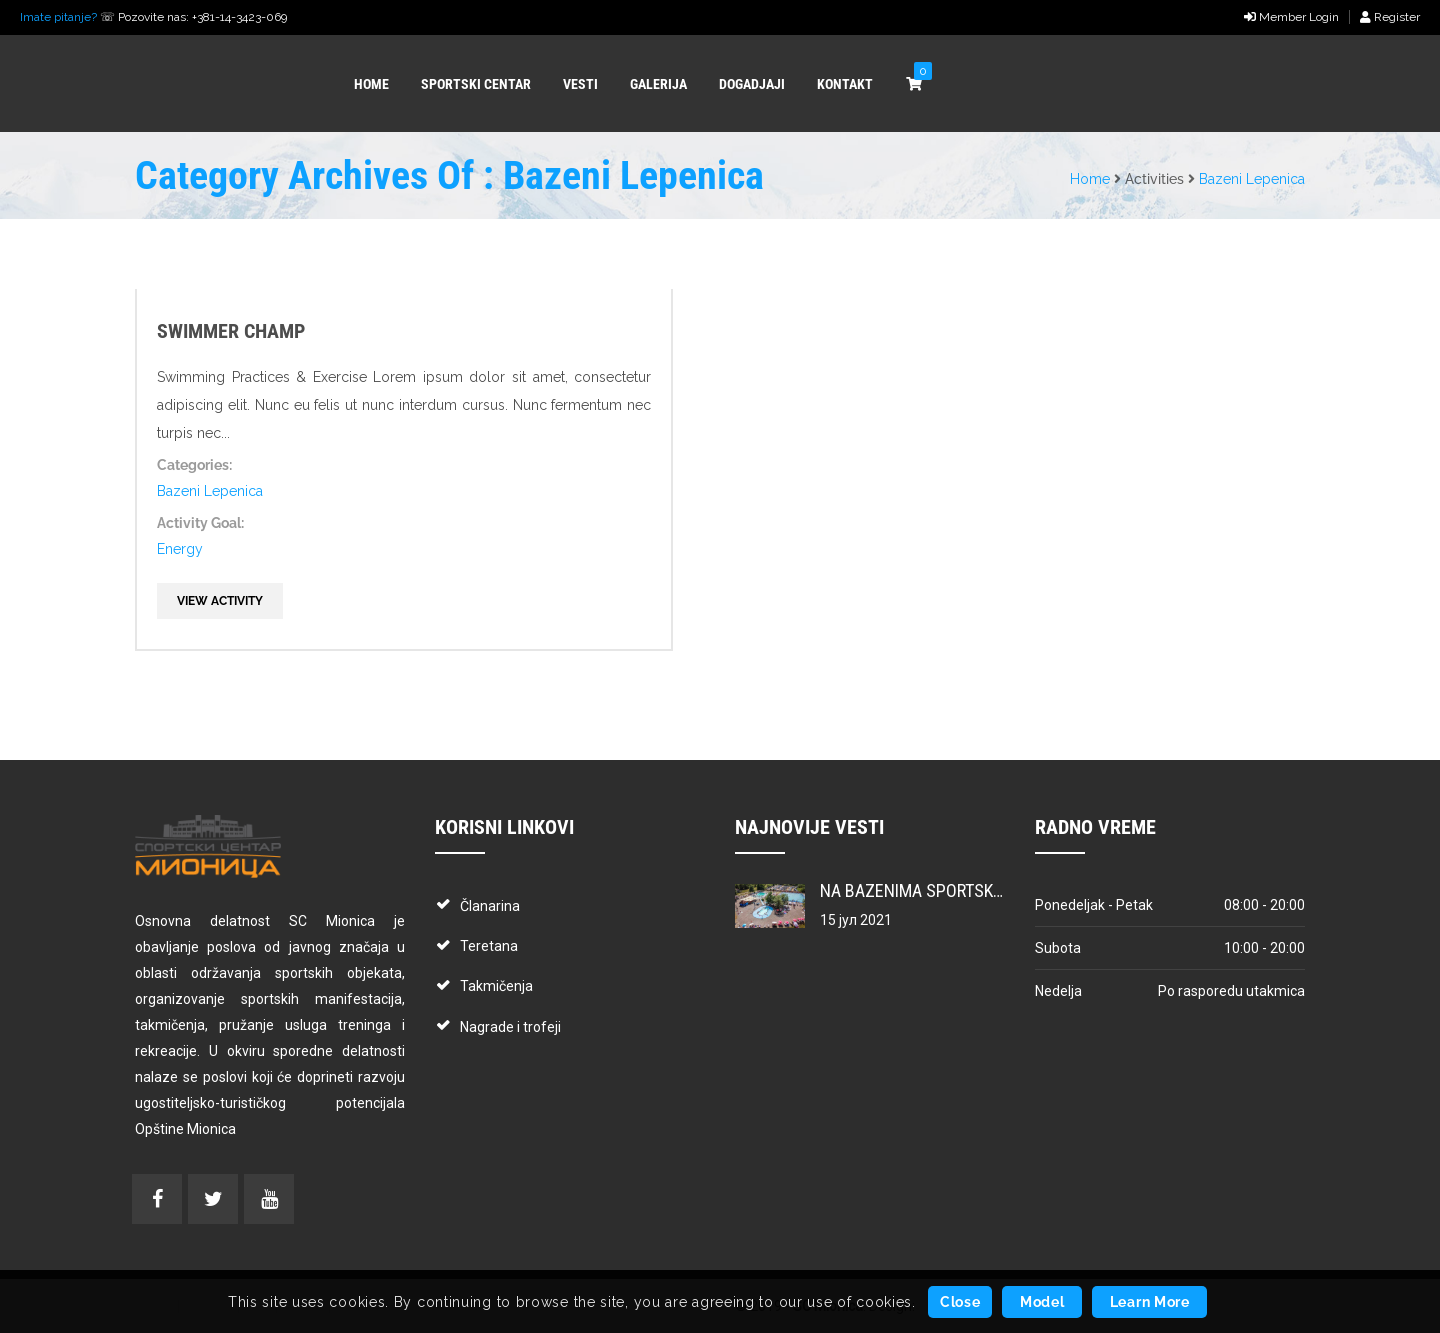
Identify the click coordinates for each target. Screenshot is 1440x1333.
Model (1042, 1302)
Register (1390, 17)
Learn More (1150, 1302)
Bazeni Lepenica (1252, 179)
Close (960, 1302)
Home (1090, 179)
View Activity (220, 601)
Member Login (1291, 17)
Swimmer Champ (231, 331)
